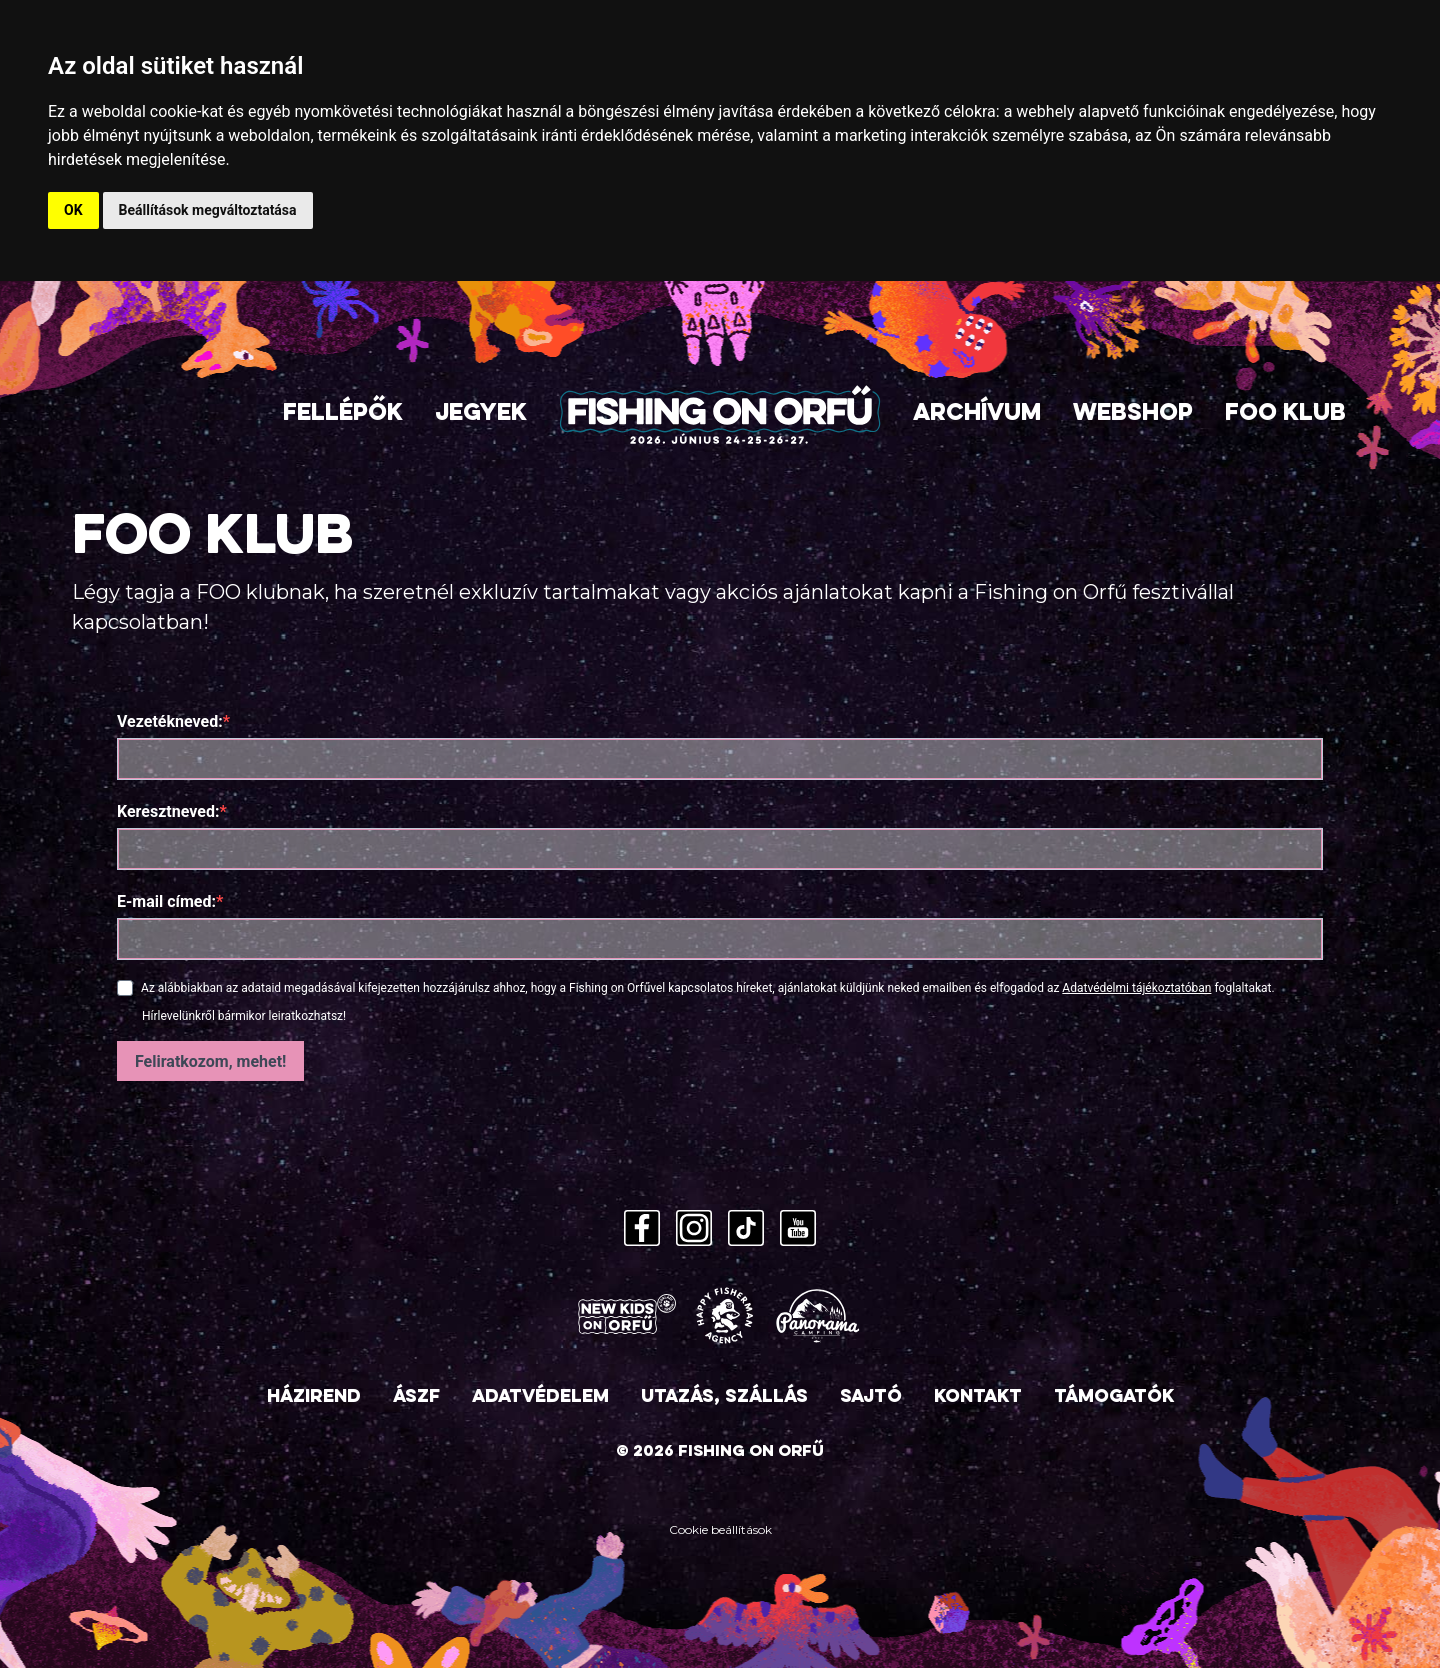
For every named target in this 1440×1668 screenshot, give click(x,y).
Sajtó (871, 1397)
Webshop (1133, 414)
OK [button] (73, 210)
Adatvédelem (540, 1397)
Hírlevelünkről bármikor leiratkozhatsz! (244, 1016)
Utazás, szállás (724, 1397)
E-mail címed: (166, 901)
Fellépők (343, 414)
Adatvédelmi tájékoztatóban (1136, 988)
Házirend (314, 1397)
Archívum (977, 414)
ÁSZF (416, 1397)
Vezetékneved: (170, 721)
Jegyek (481, 414)
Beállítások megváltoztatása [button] (208, 210)
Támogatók (1114, 1397)
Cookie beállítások (720, 1529)
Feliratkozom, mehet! (210, 1061)
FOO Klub (1285, 414)
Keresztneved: (168, 811)
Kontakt (978, 1397)
